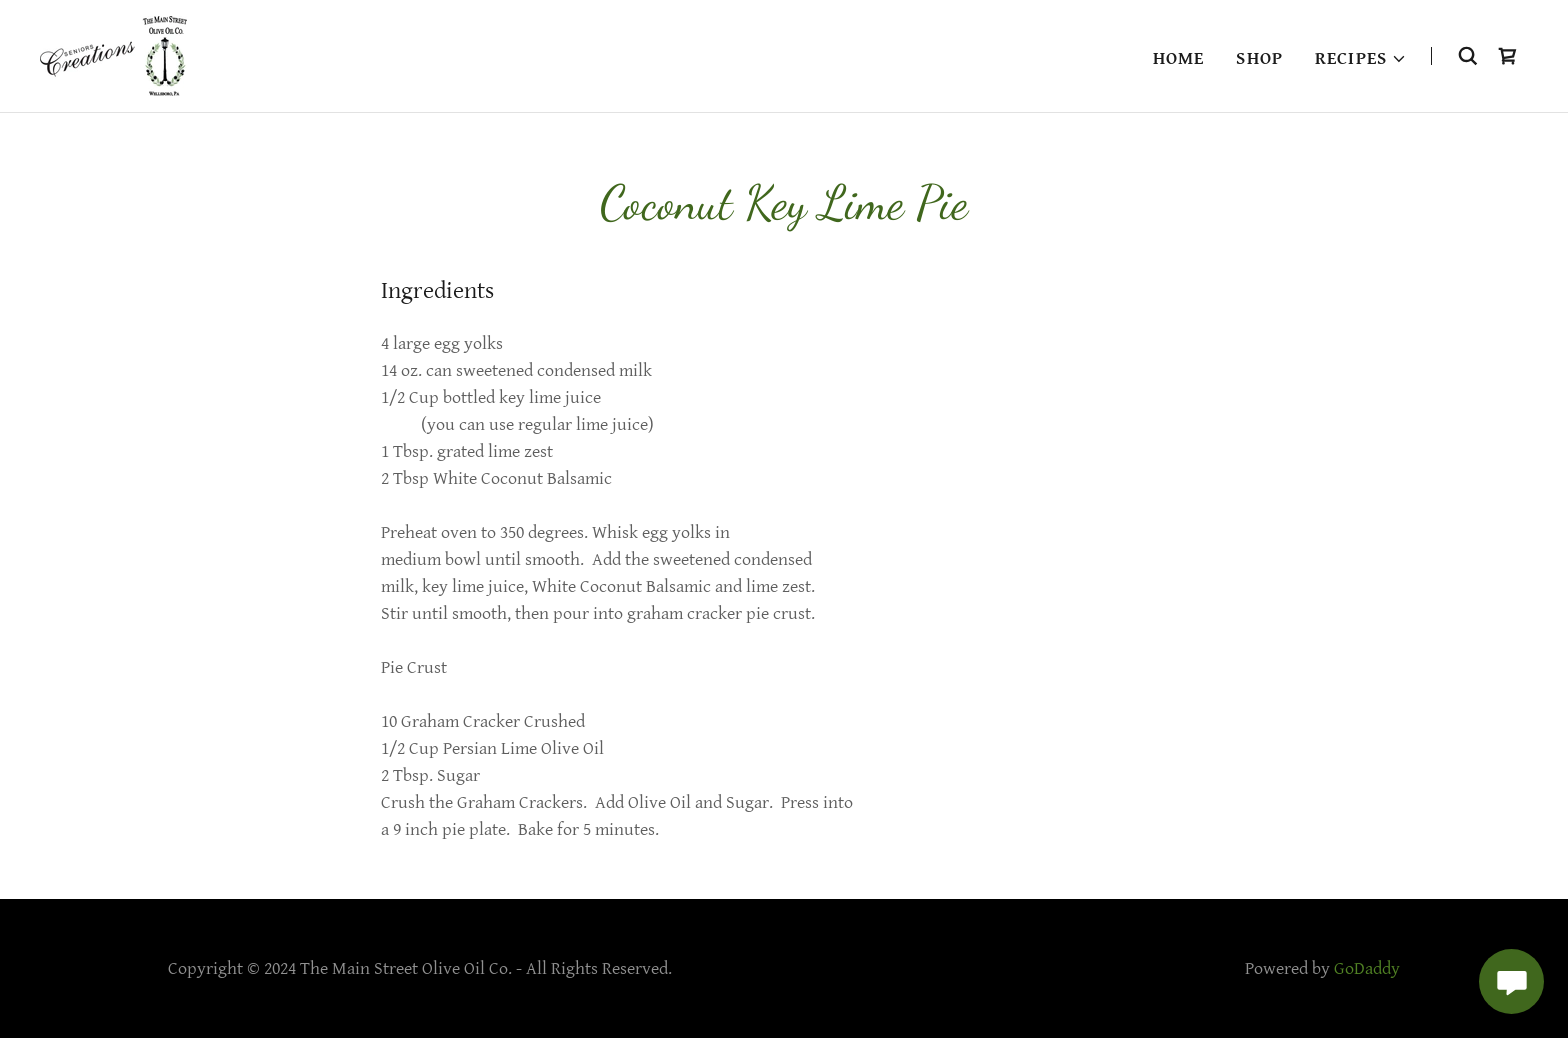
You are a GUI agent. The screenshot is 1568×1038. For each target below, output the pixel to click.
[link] (113, 54)
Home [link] (1179, 58)
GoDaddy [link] (1367, 968)
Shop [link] (1259, 58)
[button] (1361, 59)
